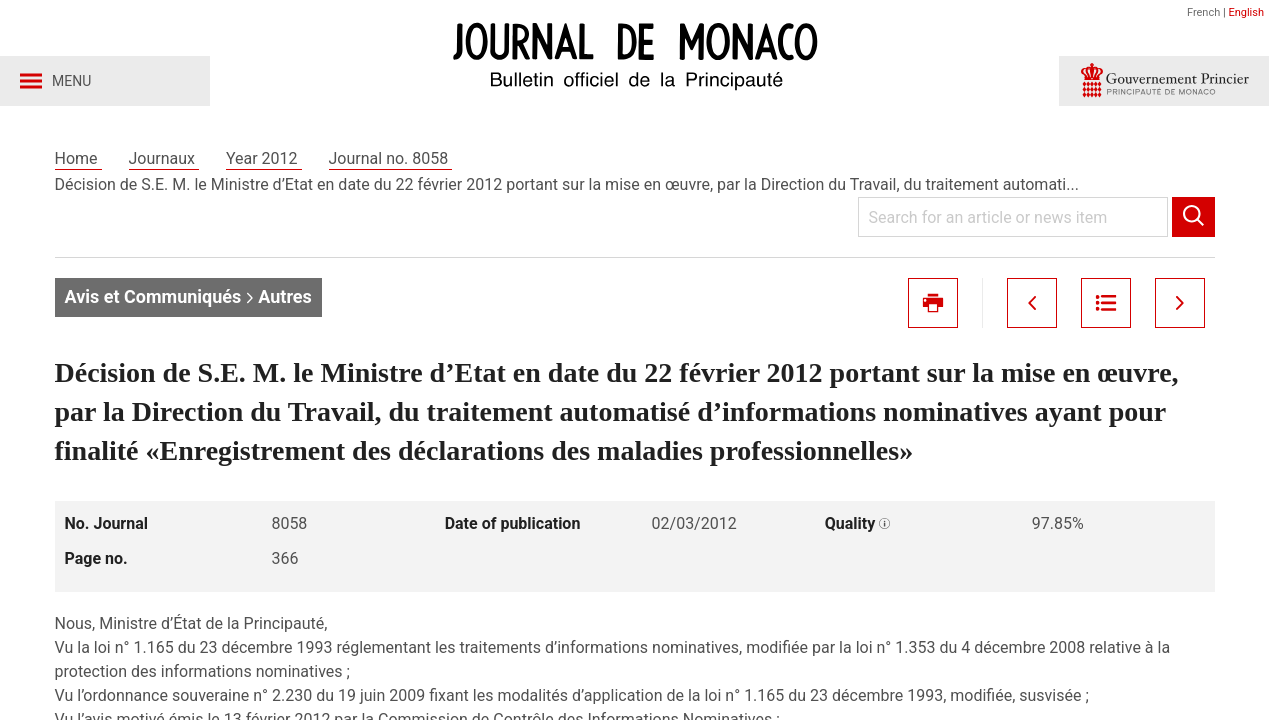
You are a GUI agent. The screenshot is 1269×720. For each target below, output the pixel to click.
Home (78, 158)
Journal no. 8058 (391, 158)
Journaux (164, 158)
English (1246, 12)
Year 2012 (264, 158)
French (1203, 12)
